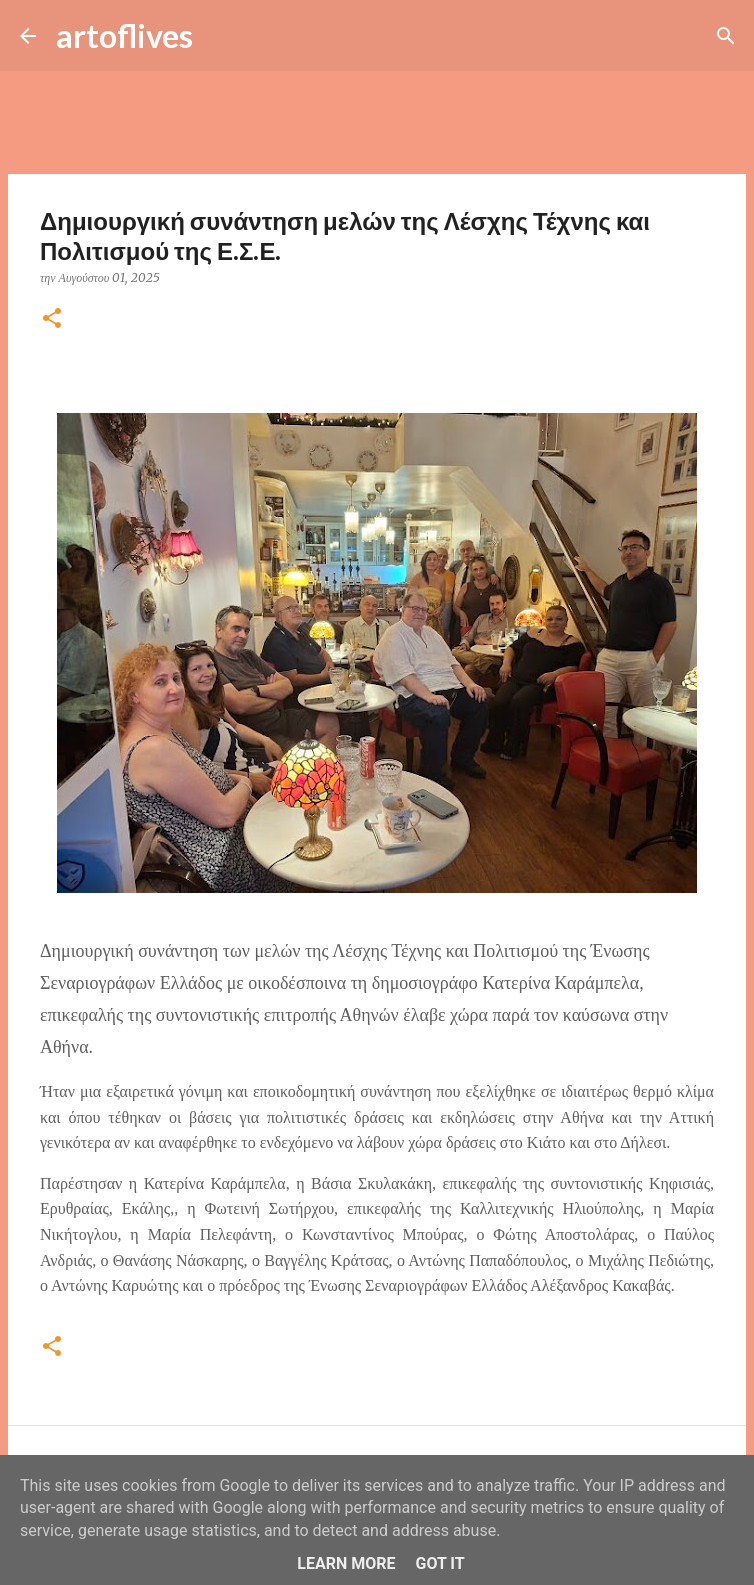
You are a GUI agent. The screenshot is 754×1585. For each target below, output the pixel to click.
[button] (52, 319)
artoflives (124, 35)
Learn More (346, 1563)
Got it (439, 1563)
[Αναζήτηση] (221, 36)
